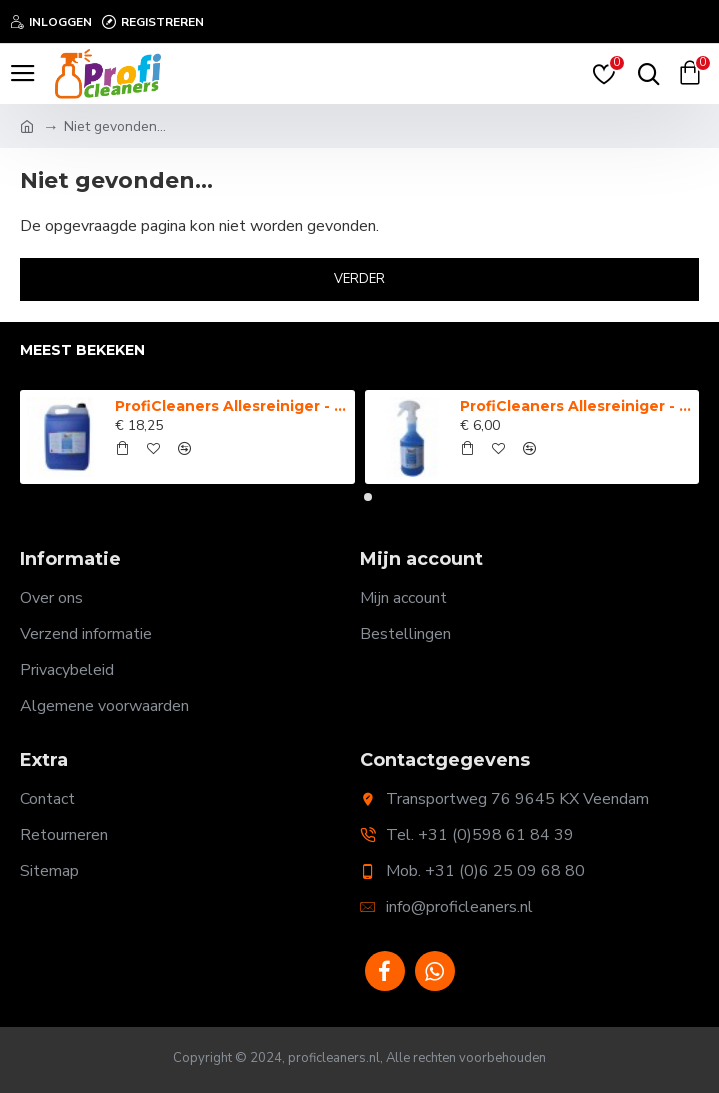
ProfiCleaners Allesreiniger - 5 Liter (231, 406)
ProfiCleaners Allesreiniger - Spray (576, 406)
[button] (352, 497)
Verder (359, 279)
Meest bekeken (82, 350)
